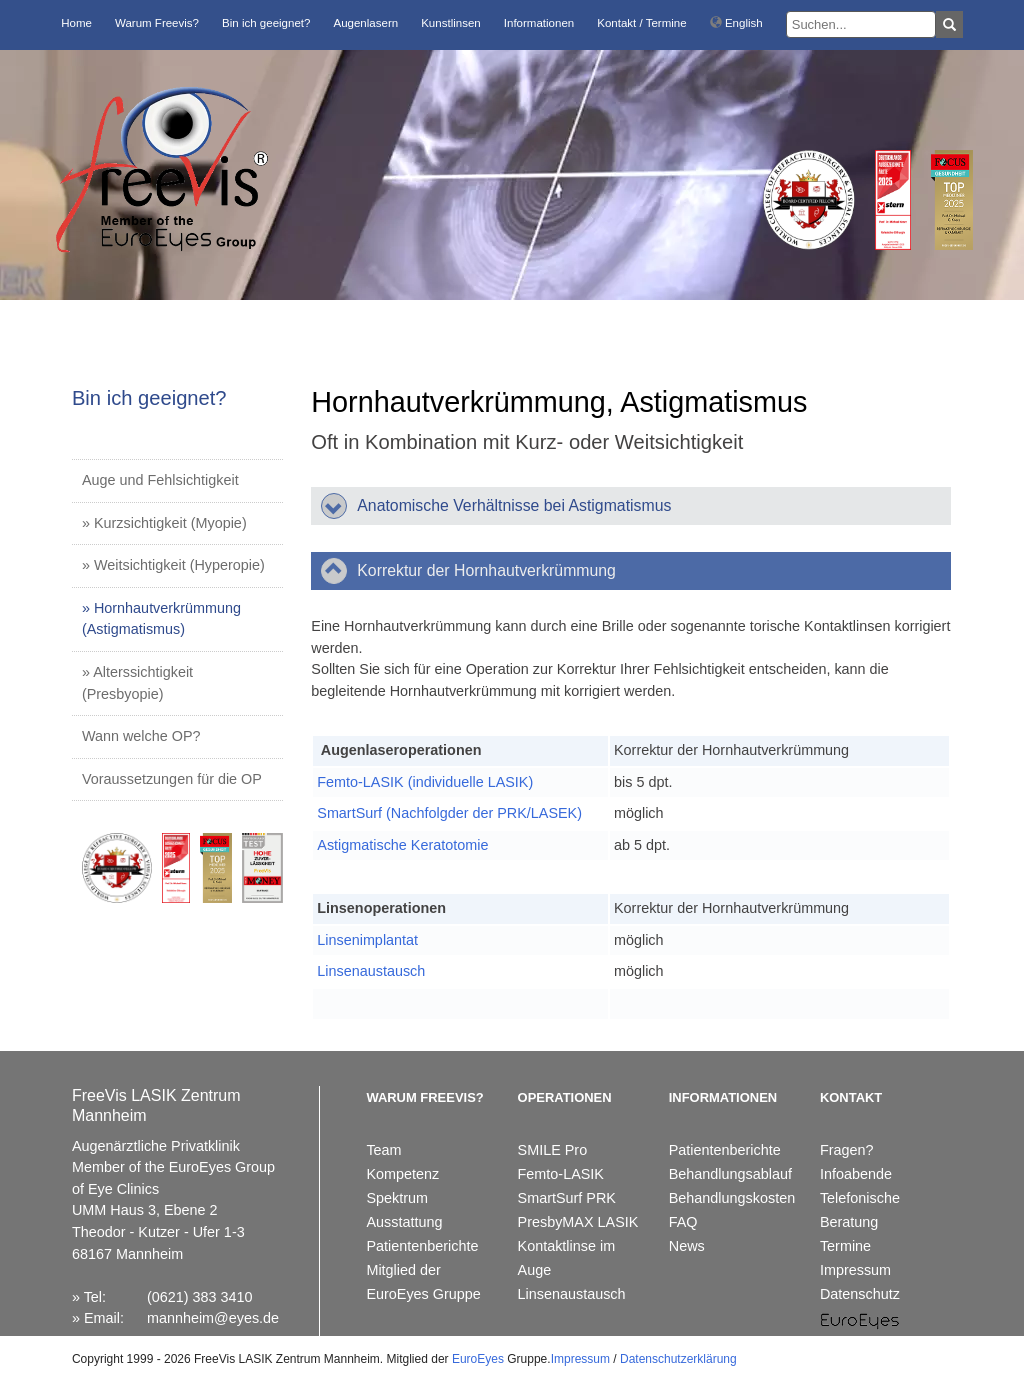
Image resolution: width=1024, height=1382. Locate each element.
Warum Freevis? (157, 23)
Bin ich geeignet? (266, 23)
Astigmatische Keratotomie (402, 845)
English (736, 23)
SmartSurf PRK (567, 1198)
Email (102, 1318)
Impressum (855, 1270)
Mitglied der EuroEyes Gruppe (423, 1282)
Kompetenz (402, 1174)
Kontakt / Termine (641, 23)
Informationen (539, 23)
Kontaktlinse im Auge (567, 1258)
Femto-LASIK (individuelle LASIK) (425, 782)
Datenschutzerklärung (678, 1359)
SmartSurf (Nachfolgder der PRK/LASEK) (449, 813)
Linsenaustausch (371, 971)
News (687, 1246)
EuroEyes (478, 1359)
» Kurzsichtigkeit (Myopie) (164, 523)
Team (383, 1150)
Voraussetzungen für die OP (172, 779)
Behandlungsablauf (730, 1174)
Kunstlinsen (451, 23)
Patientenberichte (422, 1246)
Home (76, 23)
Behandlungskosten (732, 1198)
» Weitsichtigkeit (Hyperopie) (173, 565)
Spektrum (397, 1198)
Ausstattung (404, 1222)
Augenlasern (365, 23)
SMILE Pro (553, 1150)
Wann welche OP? (141, 736)
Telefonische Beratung (860, 1210)
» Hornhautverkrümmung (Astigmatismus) (161, 619)
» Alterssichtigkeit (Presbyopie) (137, 683)
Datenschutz (860, 1294)
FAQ (683, 1222)
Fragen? (847, 1150)
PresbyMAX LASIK (578, 1222)
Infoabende (856, 1174)
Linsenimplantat (367, 940)
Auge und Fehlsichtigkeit (160, 480)
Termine (845, 1246)
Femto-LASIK (561, 1174)
